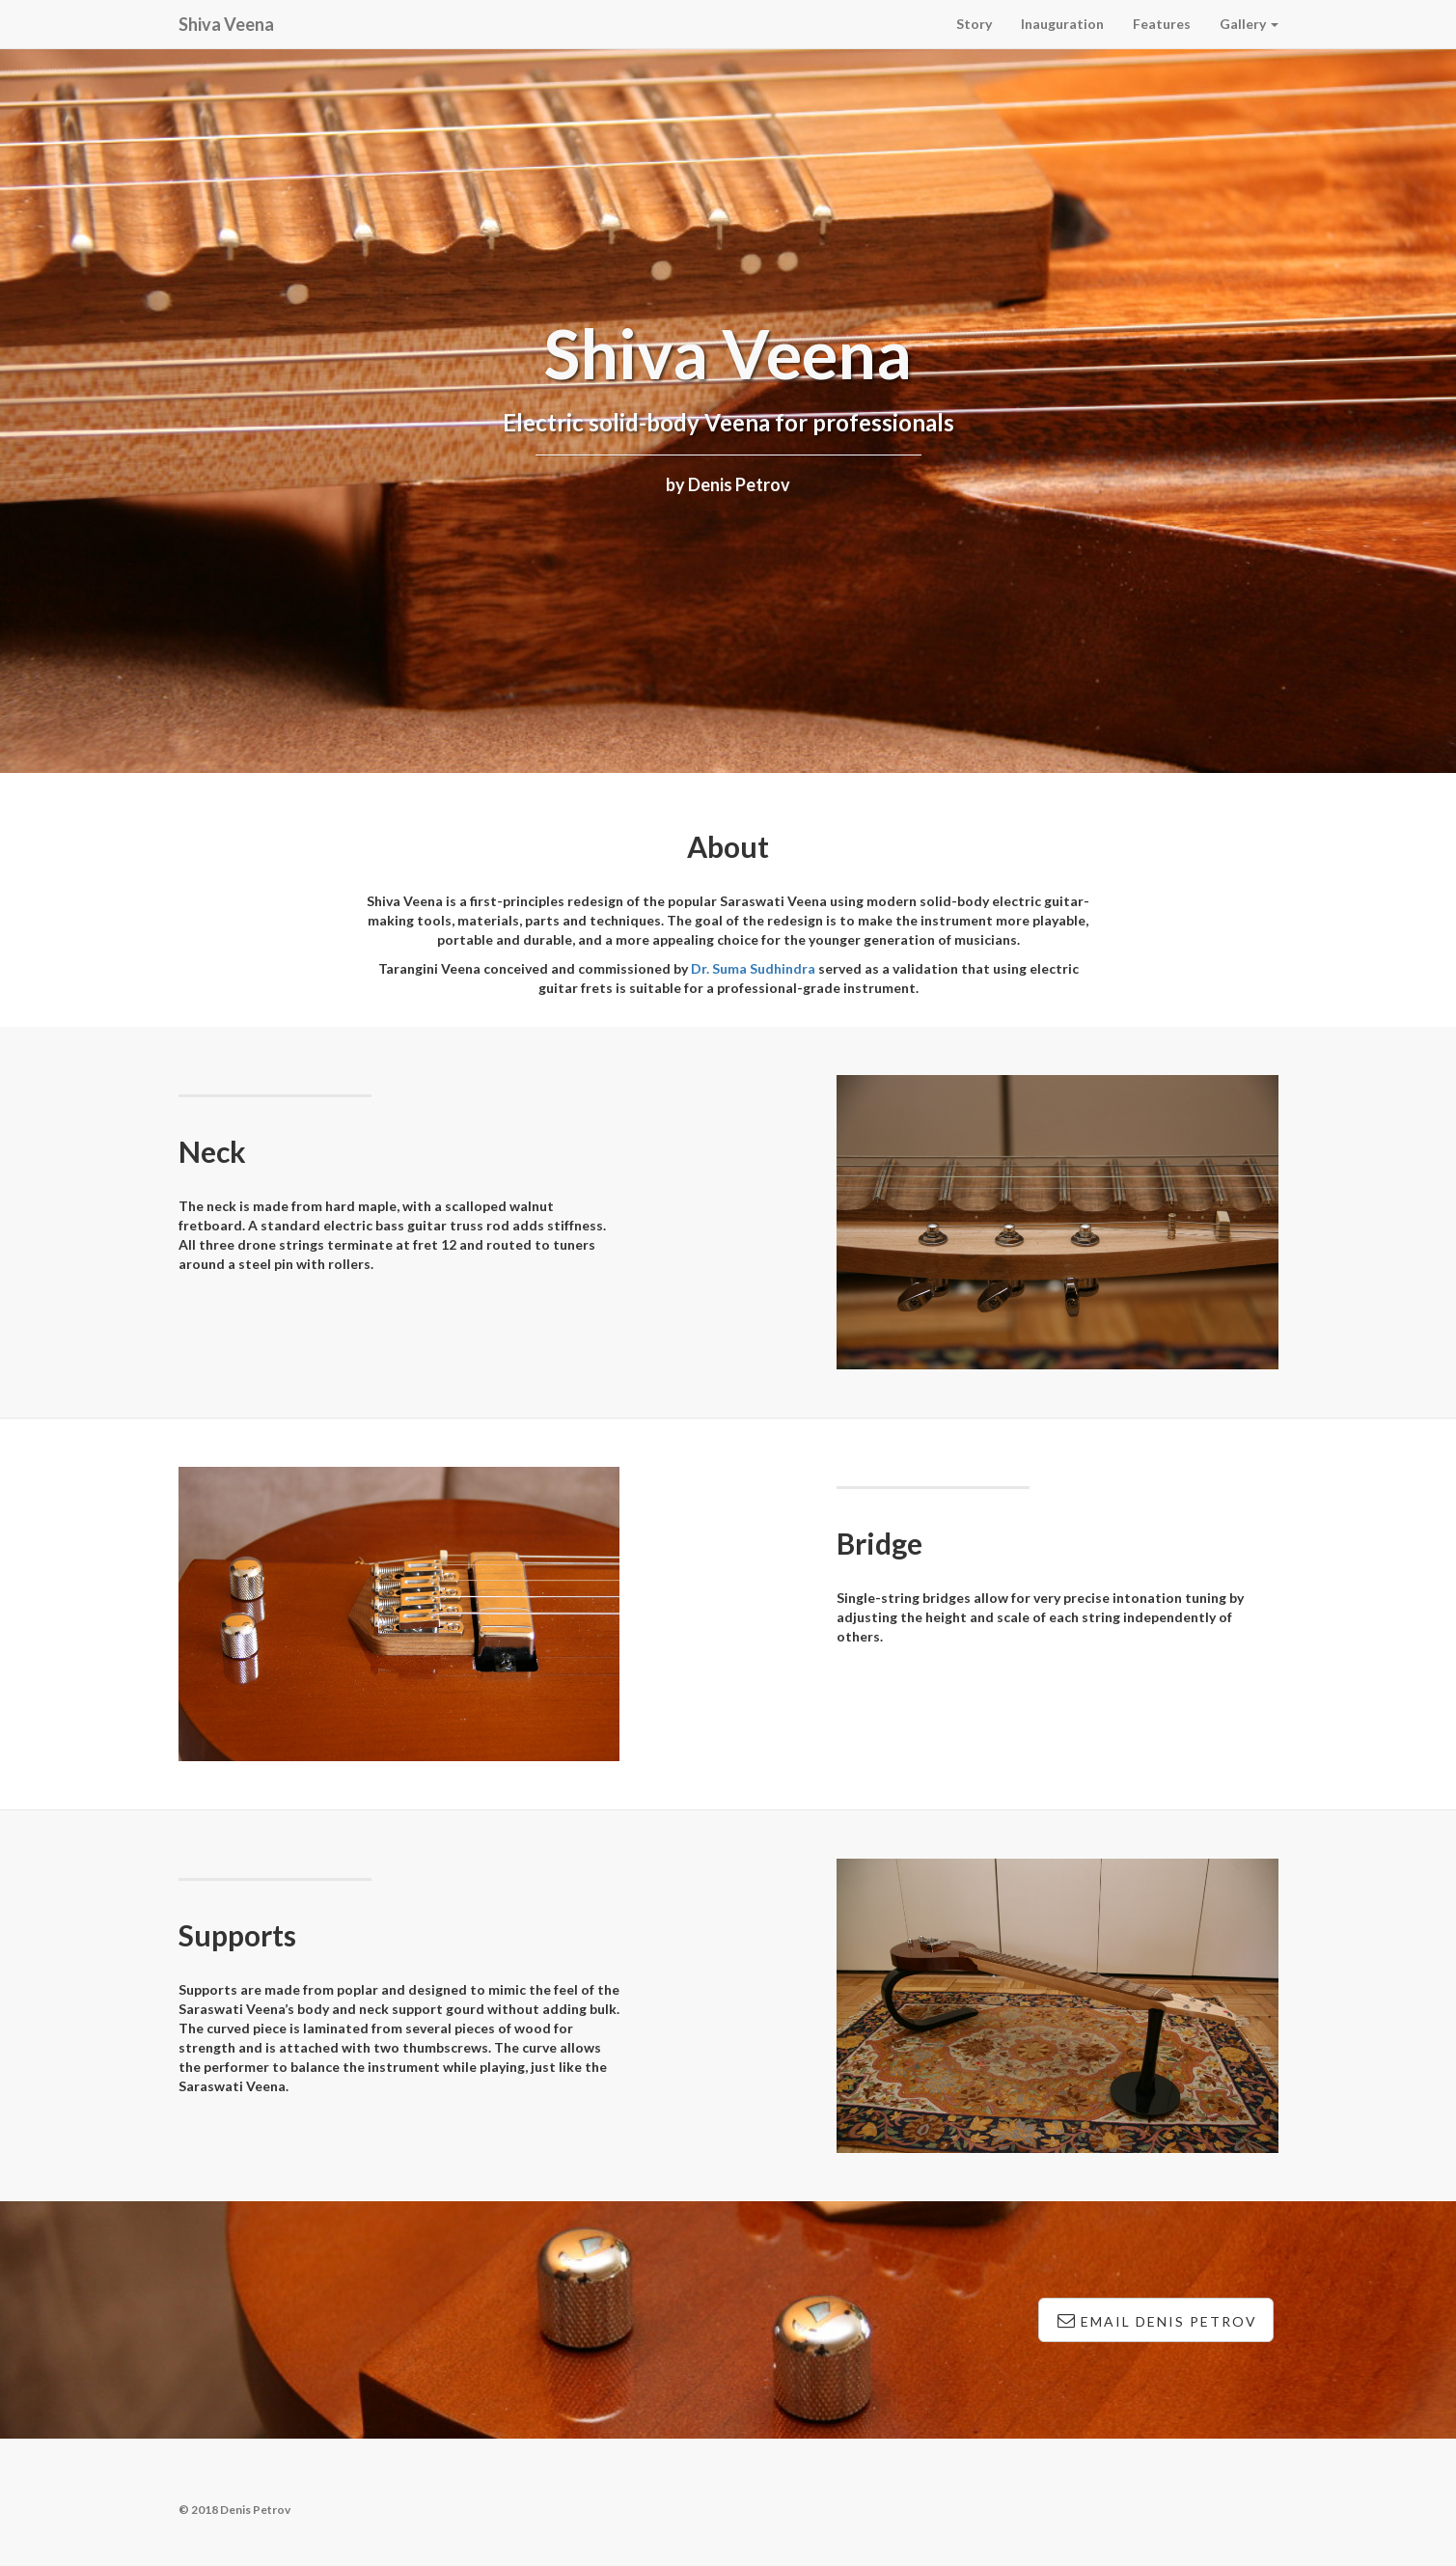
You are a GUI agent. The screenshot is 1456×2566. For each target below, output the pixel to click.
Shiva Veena (226, 24)
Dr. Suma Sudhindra (753, 968)
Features (1162, 23)
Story (974, 23)
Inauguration (1062, 23)
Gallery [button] (1249, 23)
